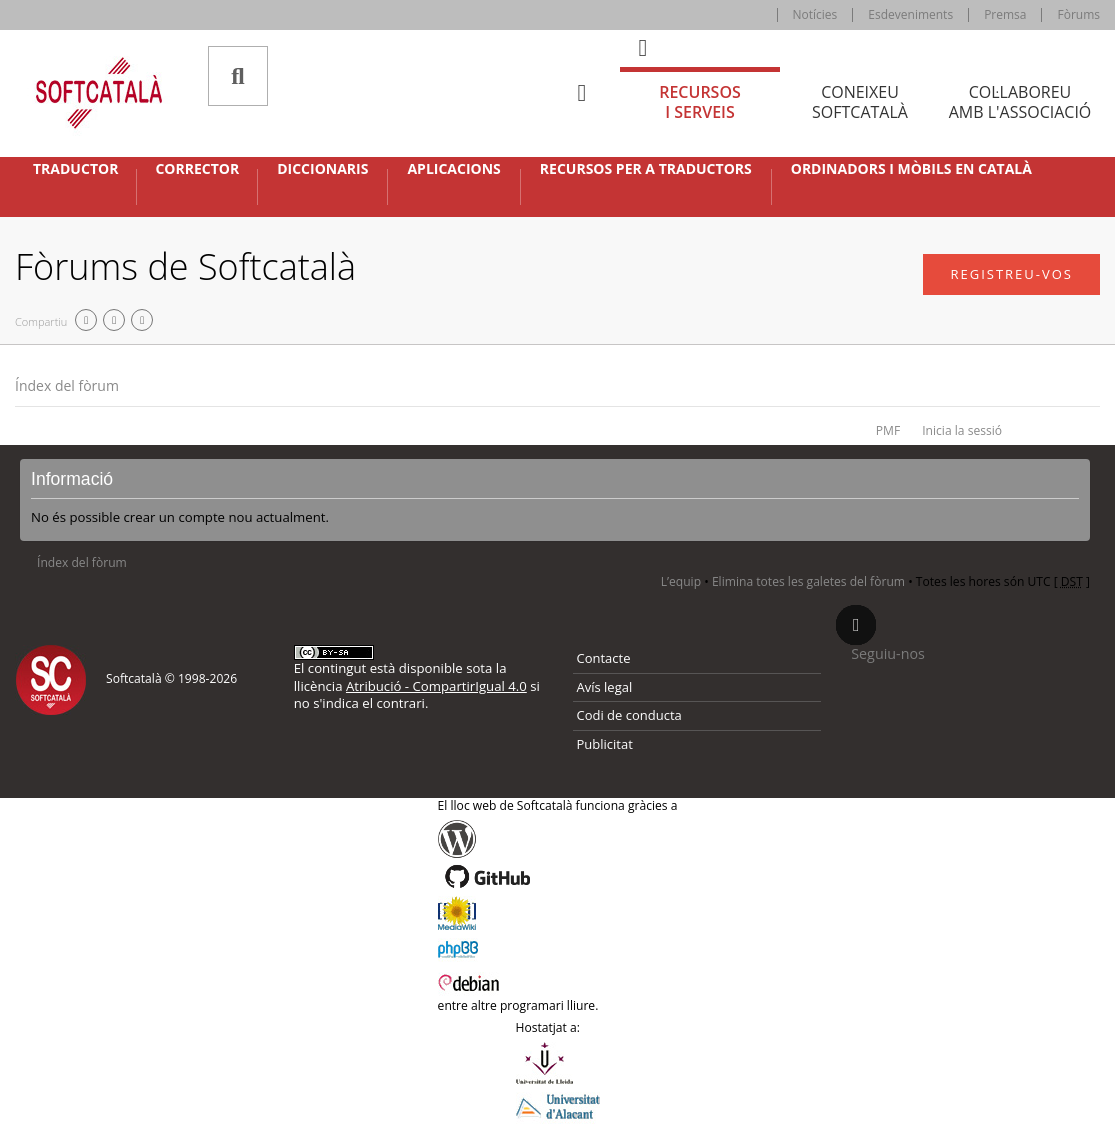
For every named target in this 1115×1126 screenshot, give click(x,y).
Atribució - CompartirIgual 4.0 (436, 686)
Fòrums (1078, 14)
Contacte (604, 658)
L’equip (681, 581)
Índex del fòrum (67, 385)
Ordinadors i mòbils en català (911, 169)
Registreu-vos (1011, 274)
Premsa (1005, 14)
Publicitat (605, 744)
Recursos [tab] (700, 102)
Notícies (815, 14)
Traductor (75, 169)
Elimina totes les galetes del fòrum (808, 581)
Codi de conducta (629, 715)
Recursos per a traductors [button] (646, 169)
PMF (888, 430)
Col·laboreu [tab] (1020, 102)
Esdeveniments (910, 14)
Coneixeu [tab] (860, 102)
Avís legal (605, 687)
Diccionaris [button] (322, 169)
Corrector (197, 169)
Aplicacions (453, 169)
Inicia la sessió (962, 430)
